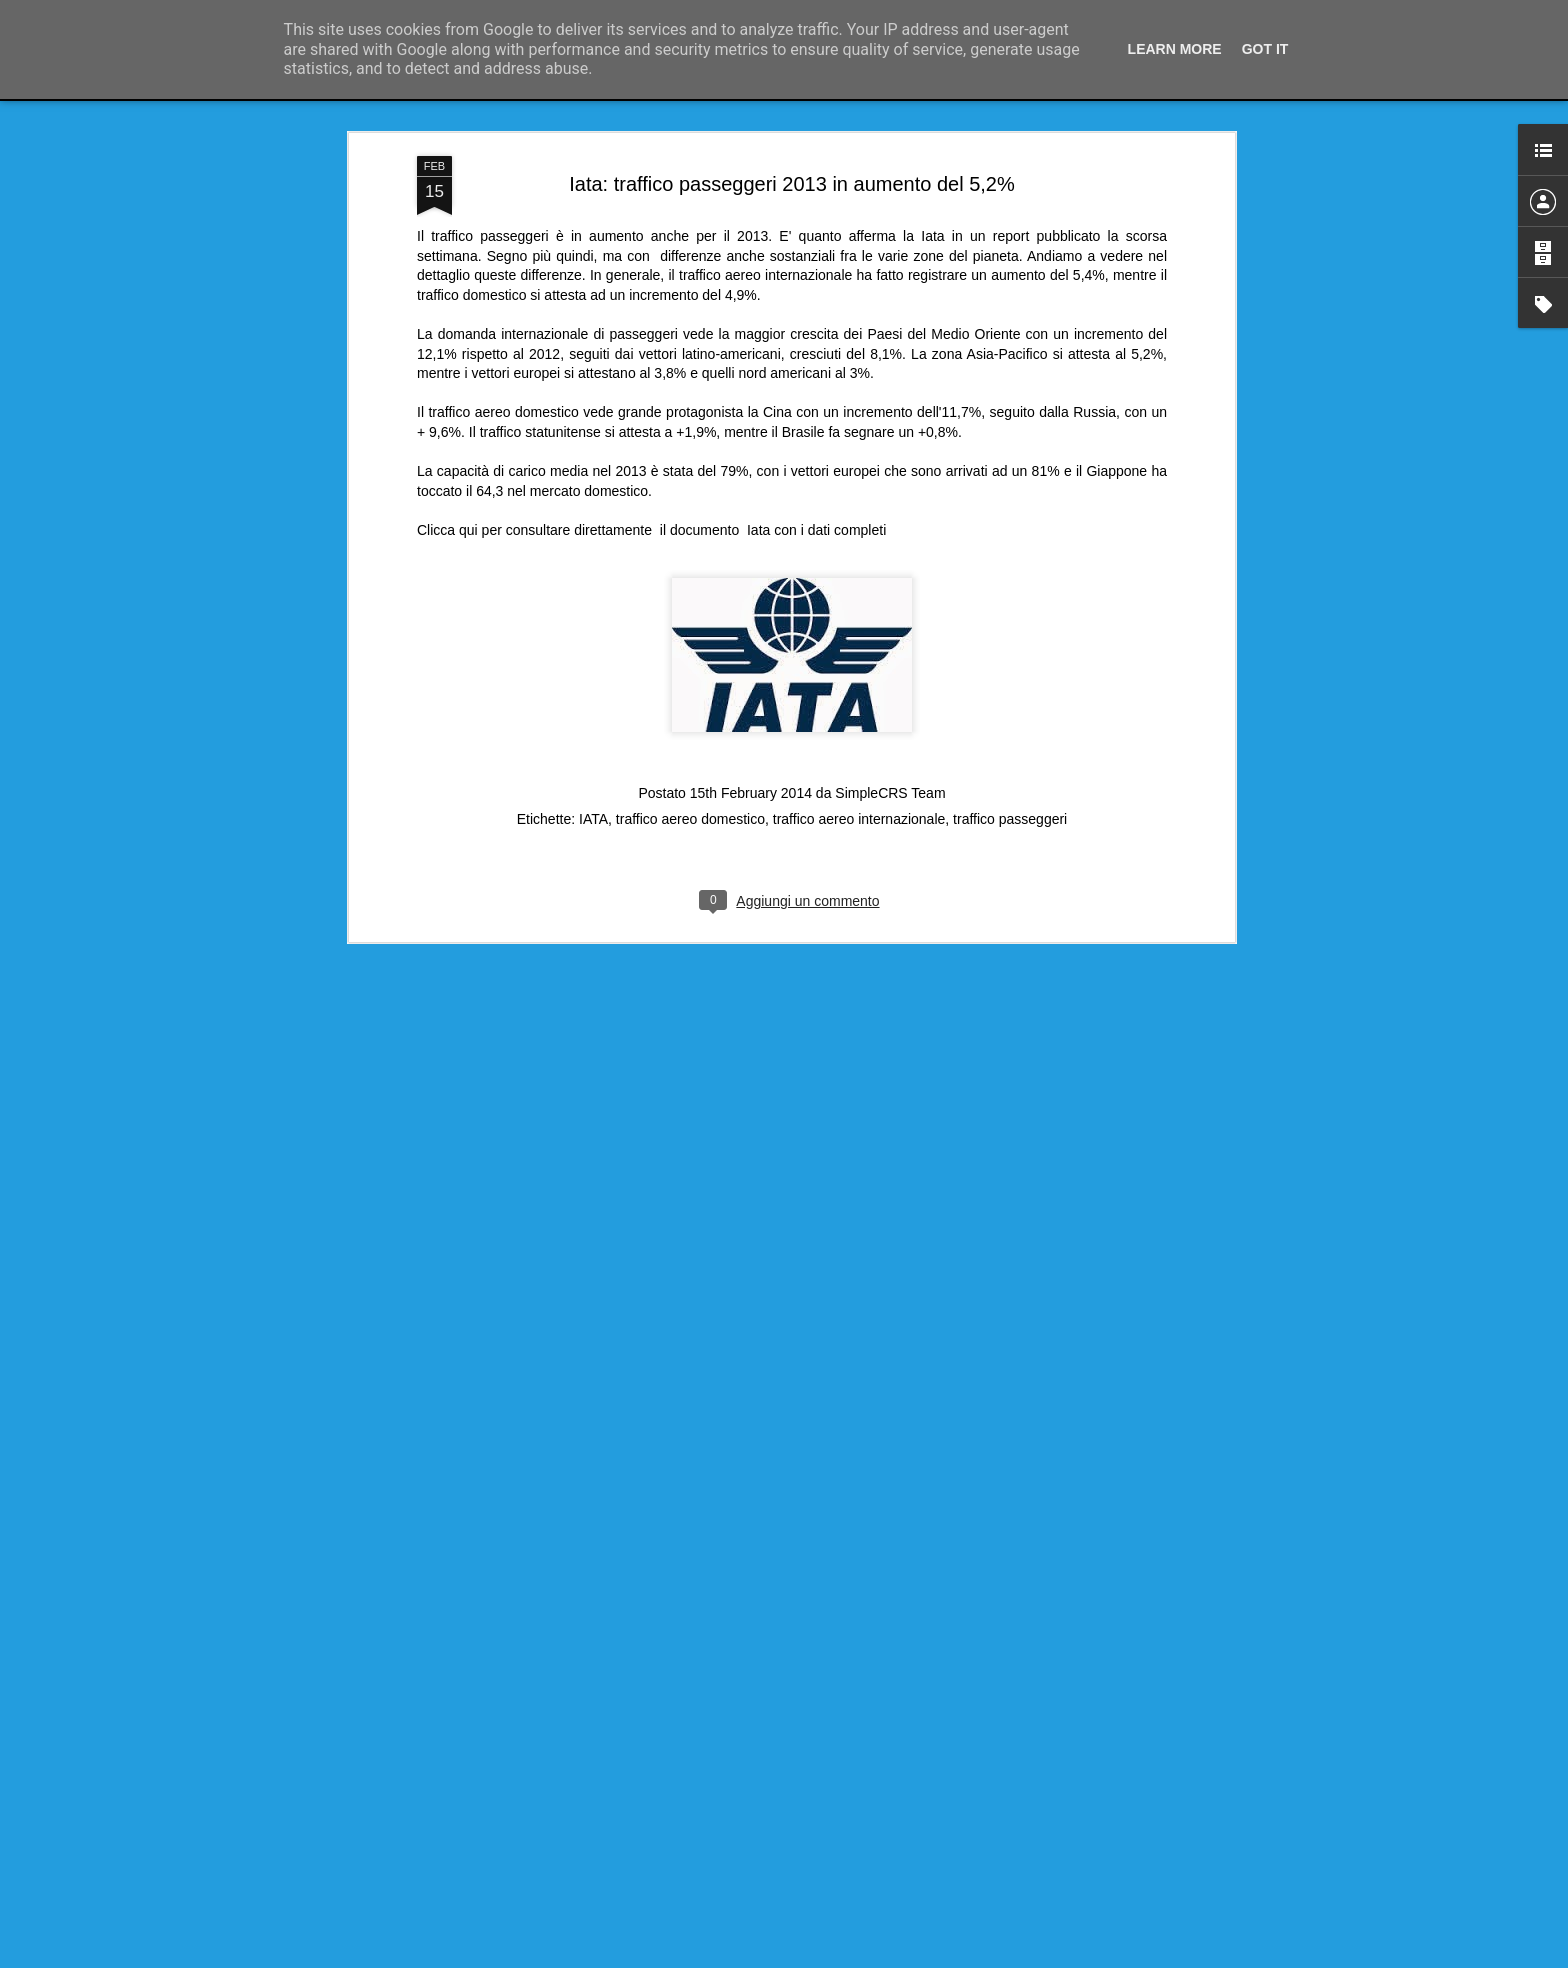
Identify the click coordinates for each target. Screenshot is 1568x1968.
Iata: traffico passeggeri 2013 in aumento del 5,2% (791, 184)
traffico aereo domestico (690, 819)
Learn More (1175, 49)
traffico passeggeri (1010, 819)
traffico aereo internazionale (859, 819)
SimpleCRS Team (890, 793)
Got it (1265, 49)
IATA (593, 819)
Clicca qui (447, 530)
